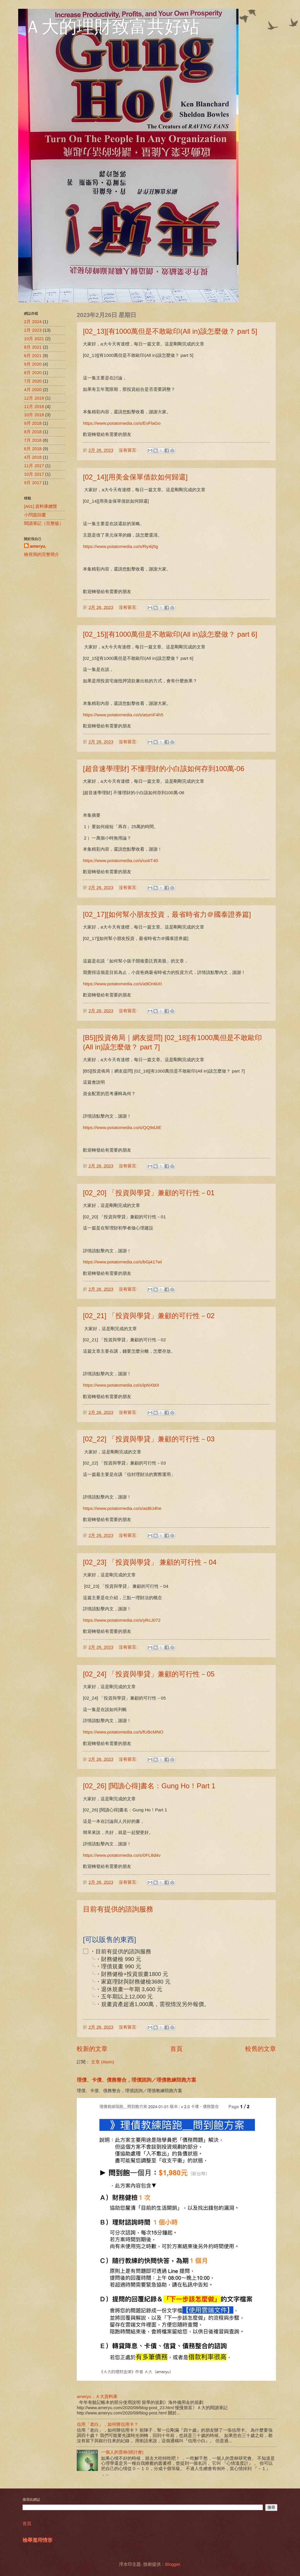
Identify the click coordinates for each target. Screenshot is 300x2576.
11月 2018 (34, 406)
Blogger (172, 2564)
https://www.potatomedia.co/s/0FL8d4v (122, 1855)
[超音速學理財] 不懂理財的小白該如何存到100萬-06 (163, 769)
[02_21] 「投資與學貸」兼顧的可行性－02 (148, 1316)
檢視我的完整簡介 (41, 554)
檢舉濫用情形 (37, 2540)
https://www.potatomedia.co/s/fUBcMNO (123, 1731)
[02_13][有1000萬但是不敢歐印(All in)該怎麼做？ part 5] (170, 331)
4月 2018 (33, 457)
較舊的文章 (260, 2048)
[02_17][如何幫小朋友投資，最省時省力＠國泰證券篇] (167, 914)
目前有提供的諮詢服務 (118, 1909)
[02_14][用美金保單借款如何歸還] (135, 477)
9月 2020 (33, 364)
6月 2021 (33, 355)
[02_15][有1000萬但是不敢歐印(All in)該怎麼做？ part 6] (170, 634)
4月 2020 (33, 389)
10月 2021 (34, 338)
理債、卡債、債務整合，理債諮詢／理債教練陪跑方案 (136, 2080)
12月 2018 (34, 398)
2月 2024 (33, 321)
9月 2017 (33, 482)
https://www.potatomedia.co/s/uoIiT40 (120, 860)
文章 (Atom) (102, 2062)
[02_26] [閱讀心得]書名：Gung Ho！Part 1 (149, 1786)
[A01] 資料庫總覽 (40, 506)
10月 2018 (34, 414)
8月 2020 (33, 372)
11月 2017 (34, 465)
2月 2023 (33, 330)
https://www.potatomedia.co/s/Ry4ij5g (120, 546)
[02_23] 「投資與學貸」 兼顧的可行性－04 (150, 1562)
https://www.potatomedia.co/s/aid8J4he (122, 1508)
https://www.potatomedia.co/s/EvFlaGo (122, 423)
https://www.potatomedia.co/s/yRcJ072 (122, 1620)
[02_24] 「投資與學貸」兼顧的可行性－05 (148, 1674)
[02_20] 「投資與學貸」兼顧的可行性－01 (148, 1193)
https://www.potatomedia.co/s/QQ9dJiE (122, 1127)
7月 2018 (33, 440)
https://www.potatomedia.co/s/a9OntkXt (122, 983)
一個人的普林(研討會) (122, 2452)
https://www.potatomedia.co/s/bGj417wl (122, 1261)
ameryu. (38, 546)
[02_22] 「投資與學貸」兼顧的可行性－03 (148, 1439)
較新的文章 (92, 2048)
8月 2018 (33, 431)
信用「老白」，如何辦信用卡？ (107, 2424)
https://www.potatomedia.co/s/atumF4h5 (123, 714)
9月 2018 (33, 423)
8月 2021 (33, 347)
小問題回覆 (35, 515)
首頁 (176, 2048)
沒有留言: (129, 450)
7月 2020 (33, 381)
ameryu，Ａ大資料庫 (97, 2396)
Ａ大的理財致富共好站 (112, 27)
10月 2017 (34, 474)
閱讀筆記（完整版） (44, 523)
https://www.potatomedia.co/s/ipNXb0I (121, 1385)
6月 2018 (33, 448)
